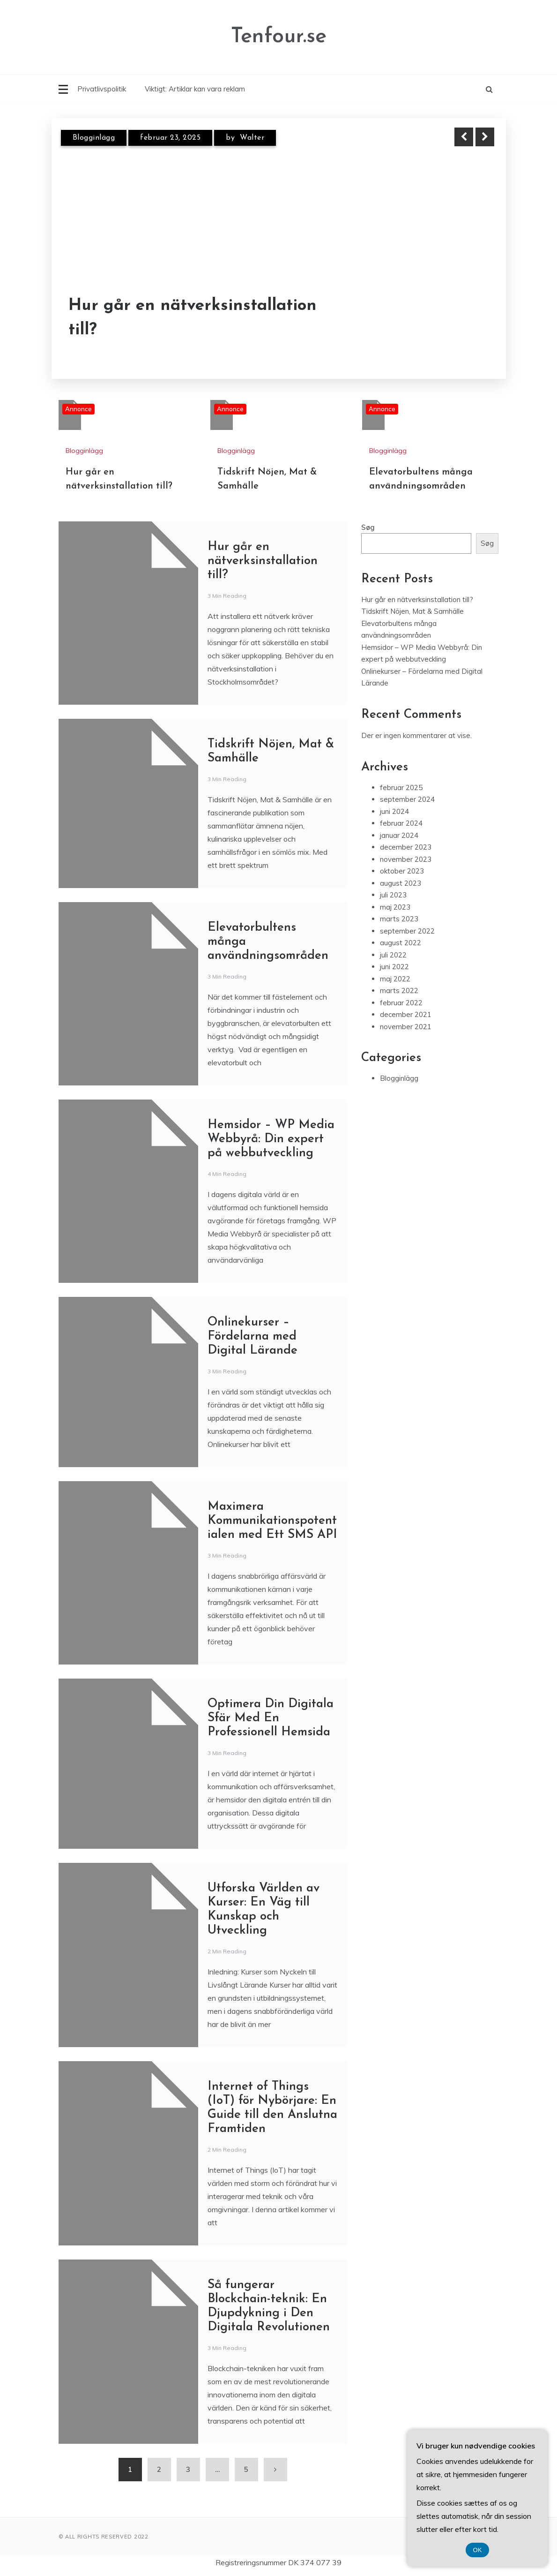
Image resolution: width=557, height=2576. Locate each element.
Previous (463, 137)
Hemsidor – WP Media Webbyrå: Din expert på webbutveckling (271, 1139)
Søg (368, 527)
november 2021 (405, 1026)
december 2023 (405, 847)
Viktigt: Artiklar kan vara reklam (195, 88)
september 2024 (407, 799)
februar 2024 (401, 823)
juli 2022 (393, 954)
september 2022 (407, 930)
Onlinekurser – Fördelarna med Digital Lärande (252, 1336)
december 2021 (405, 1014)
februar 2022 (401, 1002)
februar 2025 (401, 787)
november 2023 (405, 859)
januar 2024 (399, 835)
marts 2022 (399, 990)
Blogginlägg (94, 138)
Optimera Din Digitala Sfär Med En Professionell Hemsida (271, 1718)
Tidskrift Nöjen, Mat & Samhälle (412, 611)
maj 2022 (395, 978)
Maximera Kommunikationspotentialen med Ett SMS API (272, 1520)
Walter (252, 138)
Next (484, 137)
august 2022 (400, 942)
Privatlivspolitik (101, 88)
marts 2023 (399, 918)
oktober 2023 (402, 870)
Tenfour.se (279, 36)
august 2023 (400, 883)
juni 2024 (394, 811)
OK (477, 2549)
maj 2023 (395, 907)
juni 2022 (394, 966)
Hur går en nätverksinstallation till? (192, 318)
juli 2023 (393, 894)
